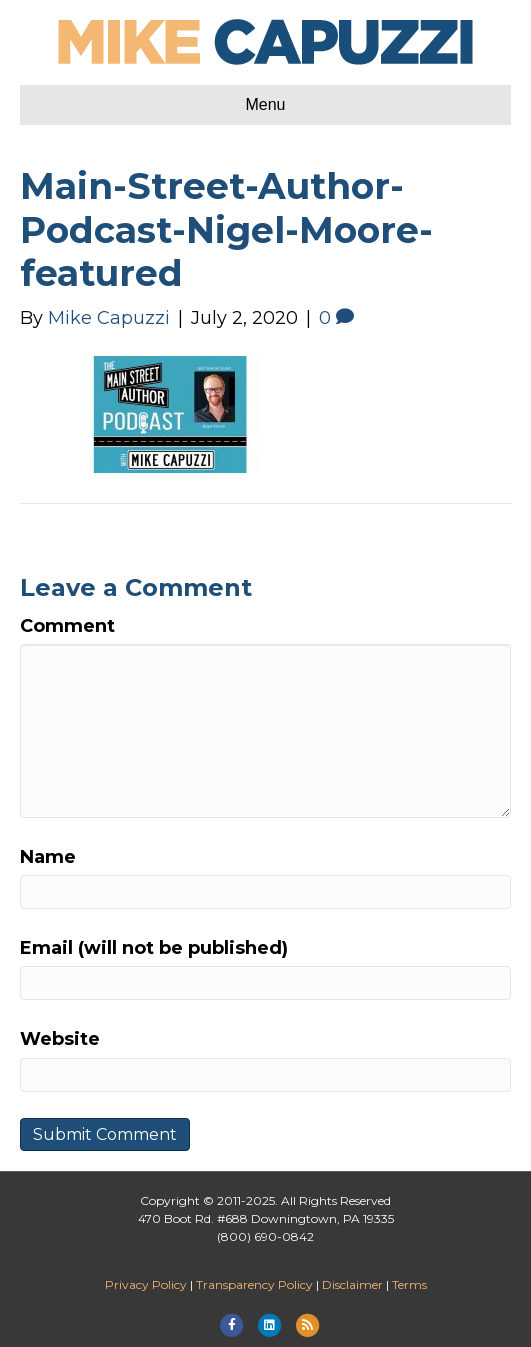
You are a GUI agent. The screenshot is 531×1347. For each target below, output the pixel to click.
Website (60, 1039)
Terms (409, 1284)
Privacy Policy (146, 1284)
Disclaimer (352, 1284)
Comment (67, 626)
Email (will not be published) (154, 948)
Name (48, 857)
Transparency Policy (254, 1284)
